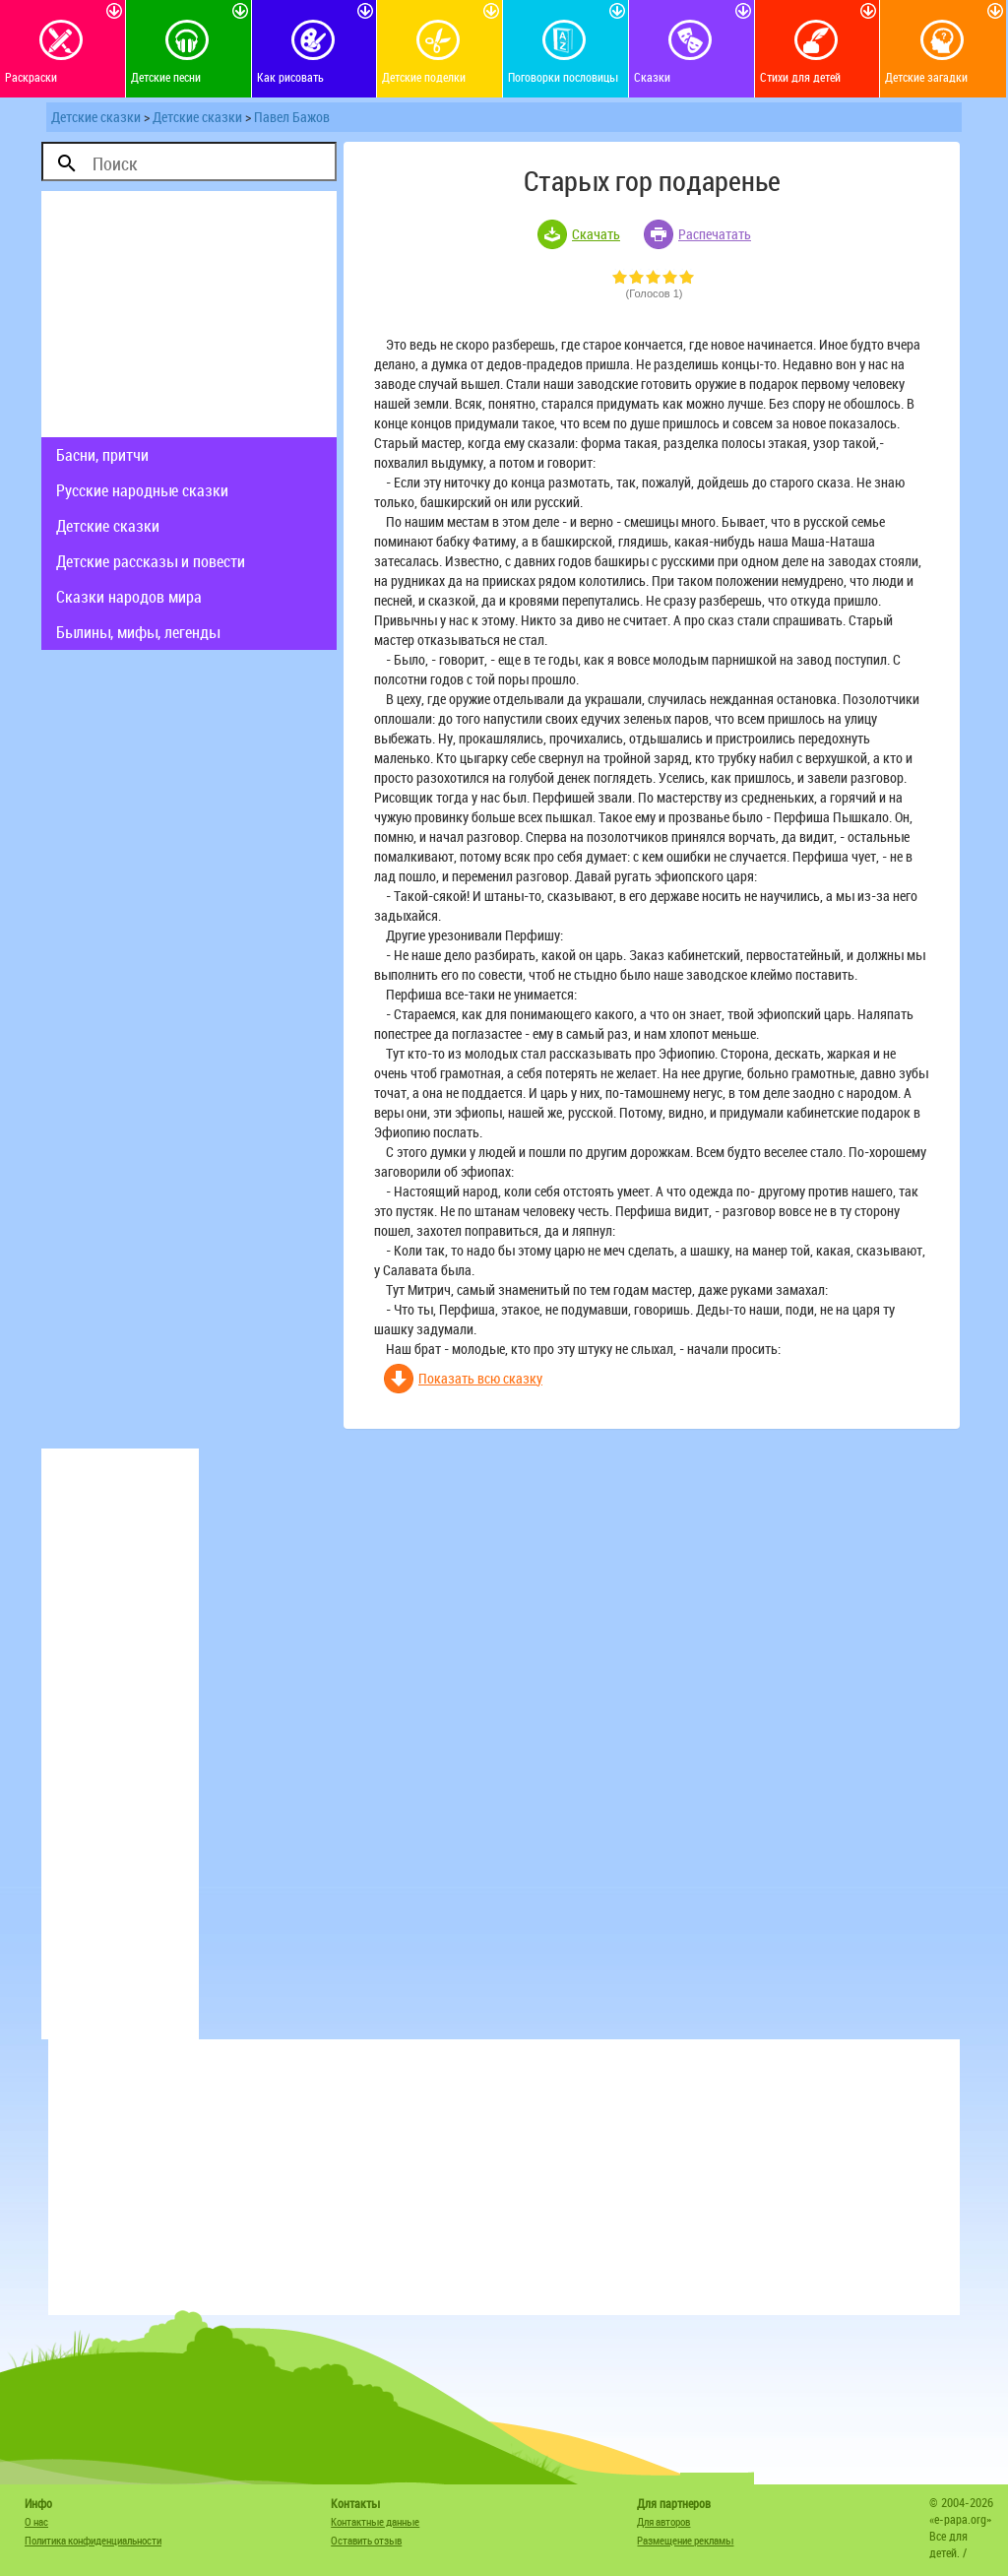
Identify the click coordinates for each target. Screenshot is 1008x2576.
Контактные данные (375, 2521)
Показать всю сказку (480, 1378)
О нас (36, 2521)
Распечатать (714, 234)
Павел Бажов (292, 116)
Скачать (596, 234)
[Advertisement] (189, 314)
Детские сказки (96, 116)
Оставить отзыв (366, 2540)
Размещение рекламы (685, 2540)
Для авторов (663, 2521)
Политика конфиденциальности (93, 2540)
